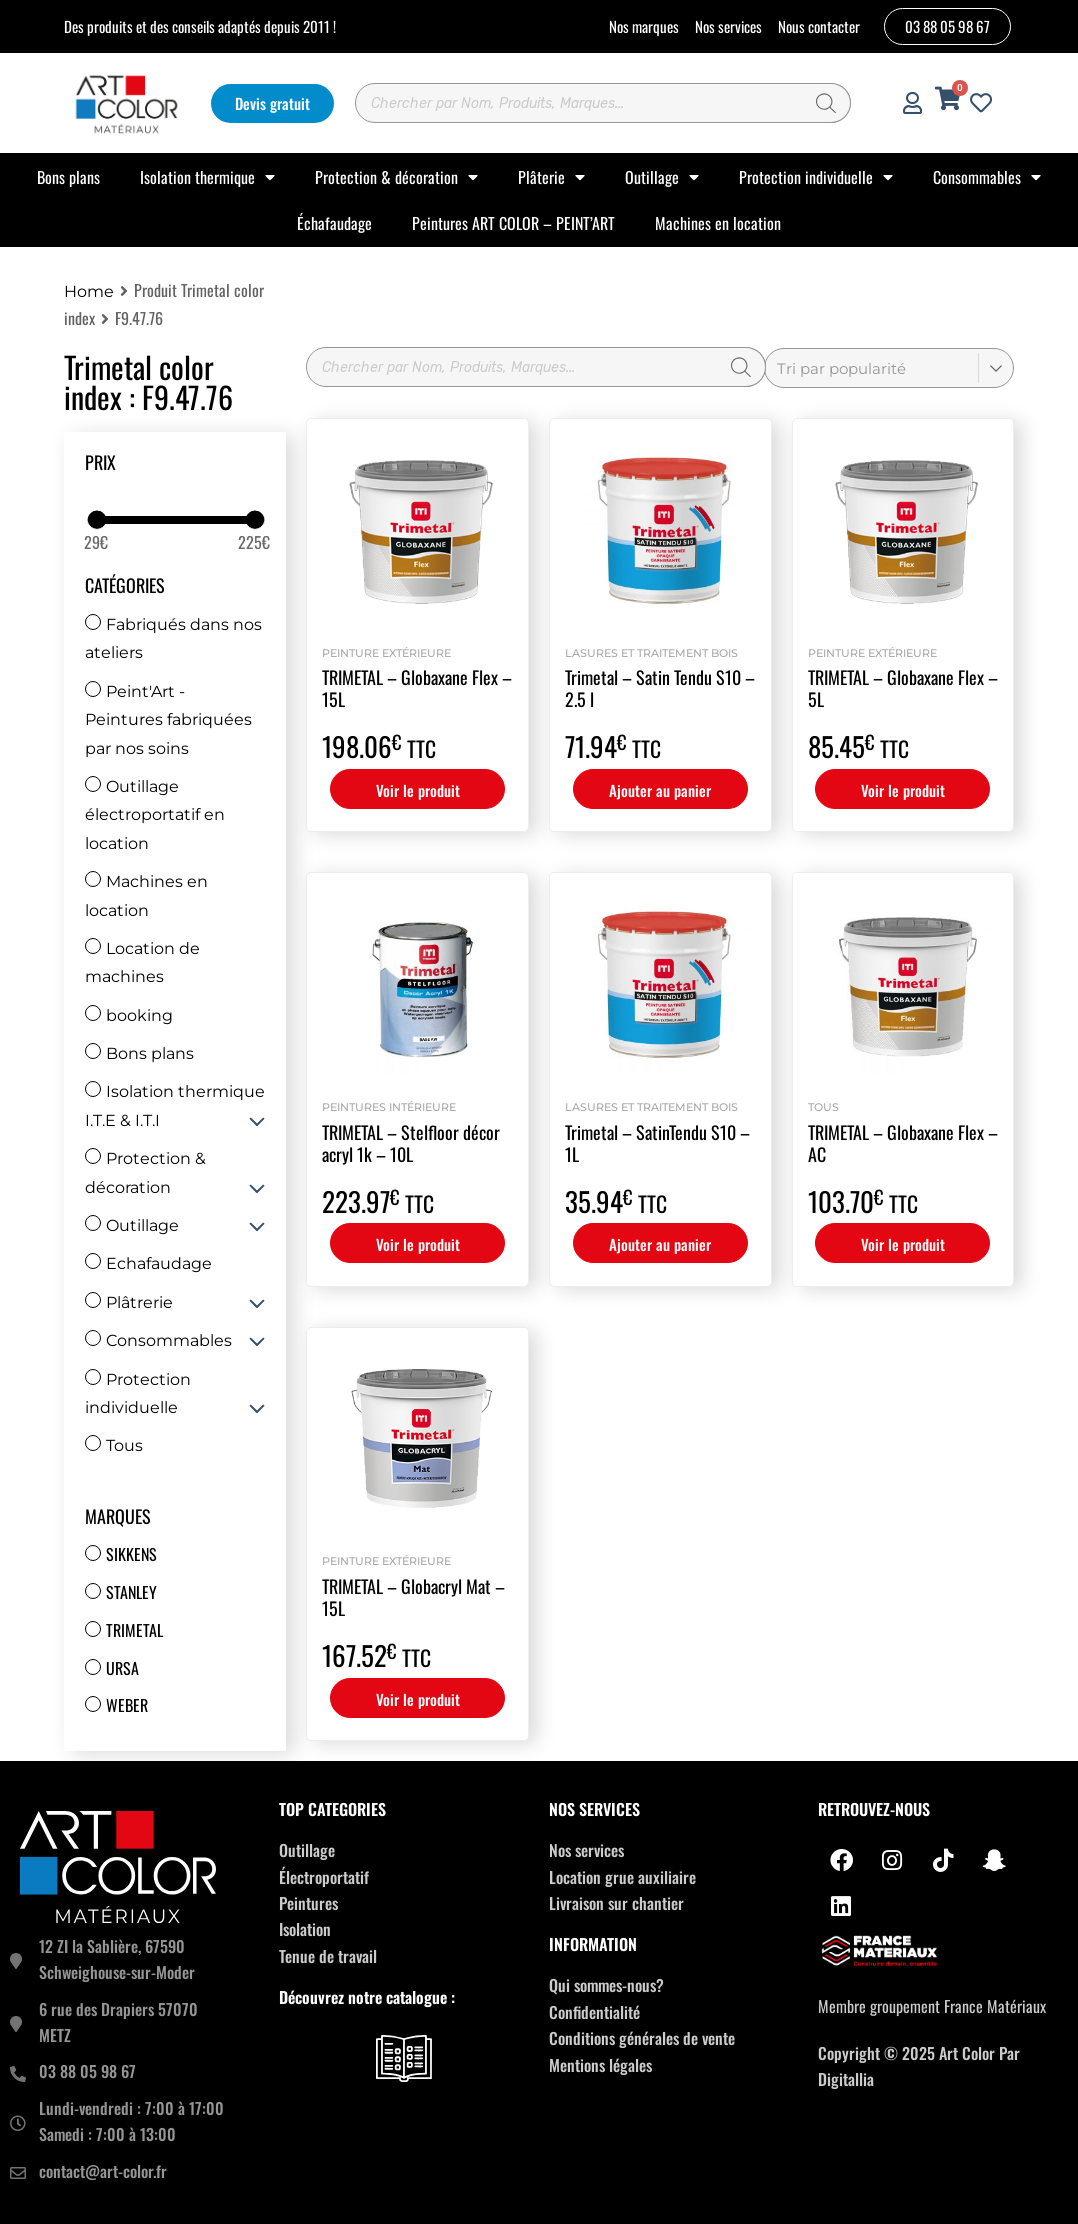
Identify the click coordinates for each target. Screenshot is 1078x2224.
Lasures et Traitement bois (651, 653)
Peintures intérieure (389, 1107)
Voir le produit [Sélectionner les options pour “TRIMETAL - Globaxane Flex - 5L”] (903, 790)
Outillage (662, 177)
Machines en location (718, 223)
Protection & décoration (396, 177)
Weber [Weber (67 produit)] (127, 1705)
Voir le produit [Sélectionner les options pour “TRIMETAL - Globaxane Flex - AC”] (903, 1244)
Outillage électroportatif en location (155, 815)
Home (89, 291)
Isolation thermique (207, 177)
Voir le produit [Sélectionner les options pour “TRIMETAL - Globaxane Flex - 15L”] (418, 790)
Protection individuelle (816, 177)
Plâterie (551, 177)
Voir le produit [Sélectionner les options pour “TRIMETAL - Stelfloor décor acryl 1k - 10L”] (418, 1244)
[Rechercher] (826, 103)
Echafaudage (148, 1263)
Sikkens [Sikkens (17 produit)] (131, 1554)
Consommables (987, 177)
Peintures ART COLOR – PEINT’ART (513, 223)
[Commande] (889, 368)
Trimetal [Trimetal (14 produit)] (134, 1630)
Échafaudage (334, 223)
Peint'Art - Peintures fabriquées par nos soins (168, 720)
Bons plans (68, 177)
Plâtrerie (129, 1302)
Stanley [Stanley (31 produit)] (131, 1592)
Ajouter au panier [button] (660, 790)
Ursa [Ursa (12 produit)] (122, 1668)
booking (129, 1015)
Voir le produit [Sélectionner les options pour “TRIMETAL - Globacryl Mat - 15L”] (418, 1699)
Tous (114, 1445)
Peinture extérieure (386, 653)
